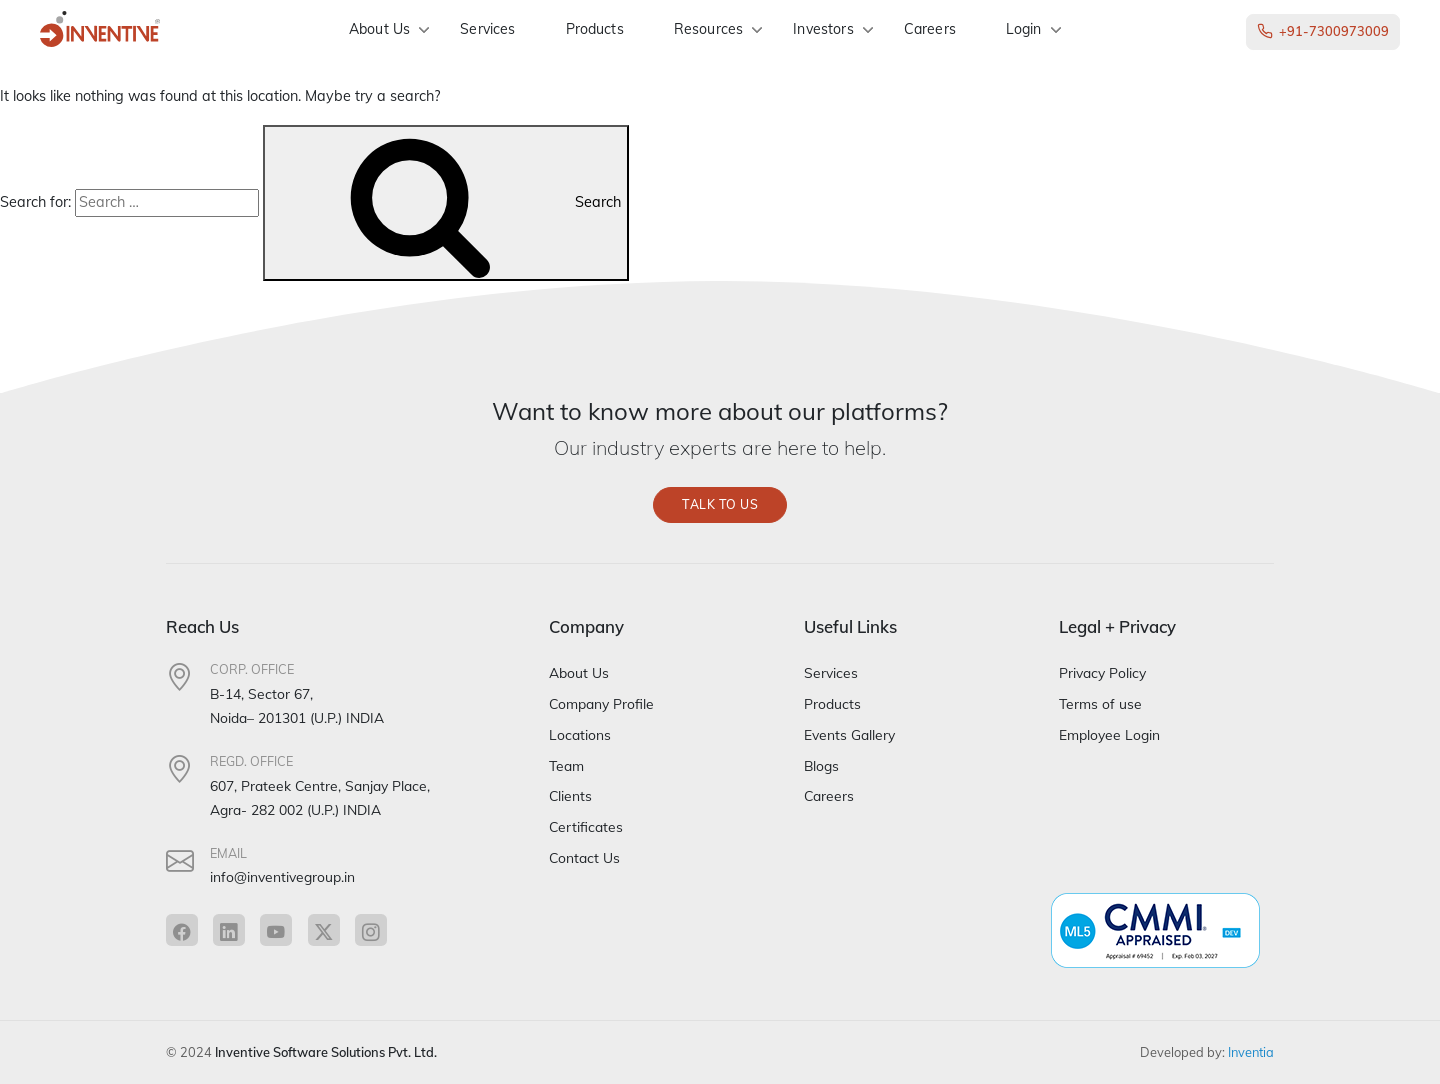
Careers (930, 29)
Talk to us (720, 504)
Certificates (586, 826)
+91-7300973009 (1323, 31)
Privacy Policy (1102, 673)
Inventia (1251, 1052)
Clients (570, 796)
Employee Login (1109, 734)
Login (1024, 29)
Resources (708, 29)
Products (595, 29)
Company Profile (601, 703)
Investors (823, 29)
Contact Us (584, 857)
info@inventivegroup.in (282, 877)
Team (566, 765)
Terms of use (1100, 703)
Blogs (821, 765)
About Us (379, 29)
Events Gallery (849, 734)
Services (487, 29)
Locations (580, 734)
